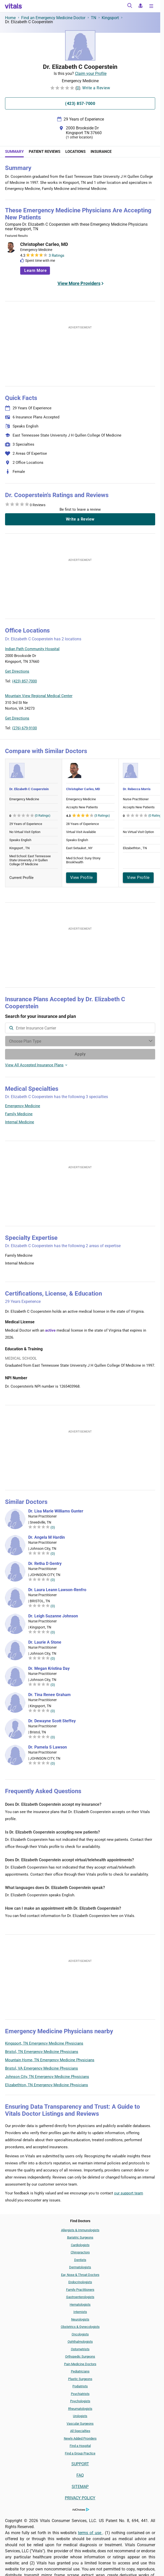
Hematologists (80, 2304)
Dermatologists (80, 2267)
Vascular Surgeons (80, 2423)
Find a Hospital (80, 2446)
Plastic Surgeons (80, 2379)
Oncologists (80, 2334)
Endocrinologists (80, 2282)
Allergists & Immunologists (80, 2230)
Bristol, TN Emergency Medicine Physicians (41, 2051)
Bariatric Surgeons (80, 2237)
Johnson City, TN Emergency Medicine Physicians (47, 2076)
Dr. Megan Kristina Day (49, 1668)
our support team (128, 2193)
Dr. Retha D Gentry (45, 1563)
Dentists (80, 2260)
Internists (80, 2312)
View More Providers (79, 283)
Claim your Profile (90, 73)
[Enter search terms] (80, 1041)
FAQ (80, 2475)
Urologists (80, 2416)
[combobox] (80, 1028)
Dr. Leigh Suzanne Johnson (53, 1616)
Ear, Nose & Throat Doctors (80, 2275)
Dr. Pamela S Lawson (47, 1747)
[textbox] (80, 1028)
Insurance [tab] (101, 151)
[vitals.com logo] (13, 6)
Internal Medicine (19, 1122)
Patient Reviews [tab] (44, 151)
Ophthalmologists (80, 2341)
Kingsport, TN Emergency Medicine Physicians (44, 2043)
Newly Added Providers (80, 2438)
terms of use (90, 2532)
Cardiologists (80, 2245)
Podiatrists (80, 2386)
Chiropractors (80, 2252)
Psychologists (80, 2401)
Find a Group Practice (80, 2453)
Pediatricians (80, 2371)
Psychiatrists (80, 2394)
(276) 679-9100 (24, 728)
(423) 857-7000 (24, 681)
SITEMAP (80, 2486)
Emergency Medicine (22, 1106)
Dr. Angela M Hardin (46, 1537)
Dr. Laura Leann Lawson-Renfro (57, 1590)
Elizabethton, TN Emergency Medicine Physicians (46, 2085)
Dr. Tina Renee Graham (49, 1695)
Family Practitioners (80, 2290)
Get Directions (17, 671)
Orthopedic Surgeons (80, 2356)
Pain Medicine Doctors (80, 2364)
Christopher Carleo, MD (44, 244)
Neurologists (80, 2319)
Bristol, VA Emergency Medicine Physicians (41, 2068)
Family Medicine (19, 1114)
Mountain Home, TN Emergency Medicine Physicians (49, 2060)
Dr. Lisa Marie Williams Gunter (55, 1511)
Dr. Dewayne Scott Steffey (52, 1721)
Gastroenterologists (80, 2297)
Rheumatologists (80, 2409)
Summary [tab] (14, 151)
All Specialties (80, 2431)
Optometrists (80, 2349)
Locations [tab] (75, 151)
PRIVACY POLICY (80, 2498)
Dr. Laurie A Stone (44, 1642)
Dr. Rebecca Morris (137, 789)
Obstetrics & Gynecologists (80, 2327)
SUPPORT (80, 2463)
